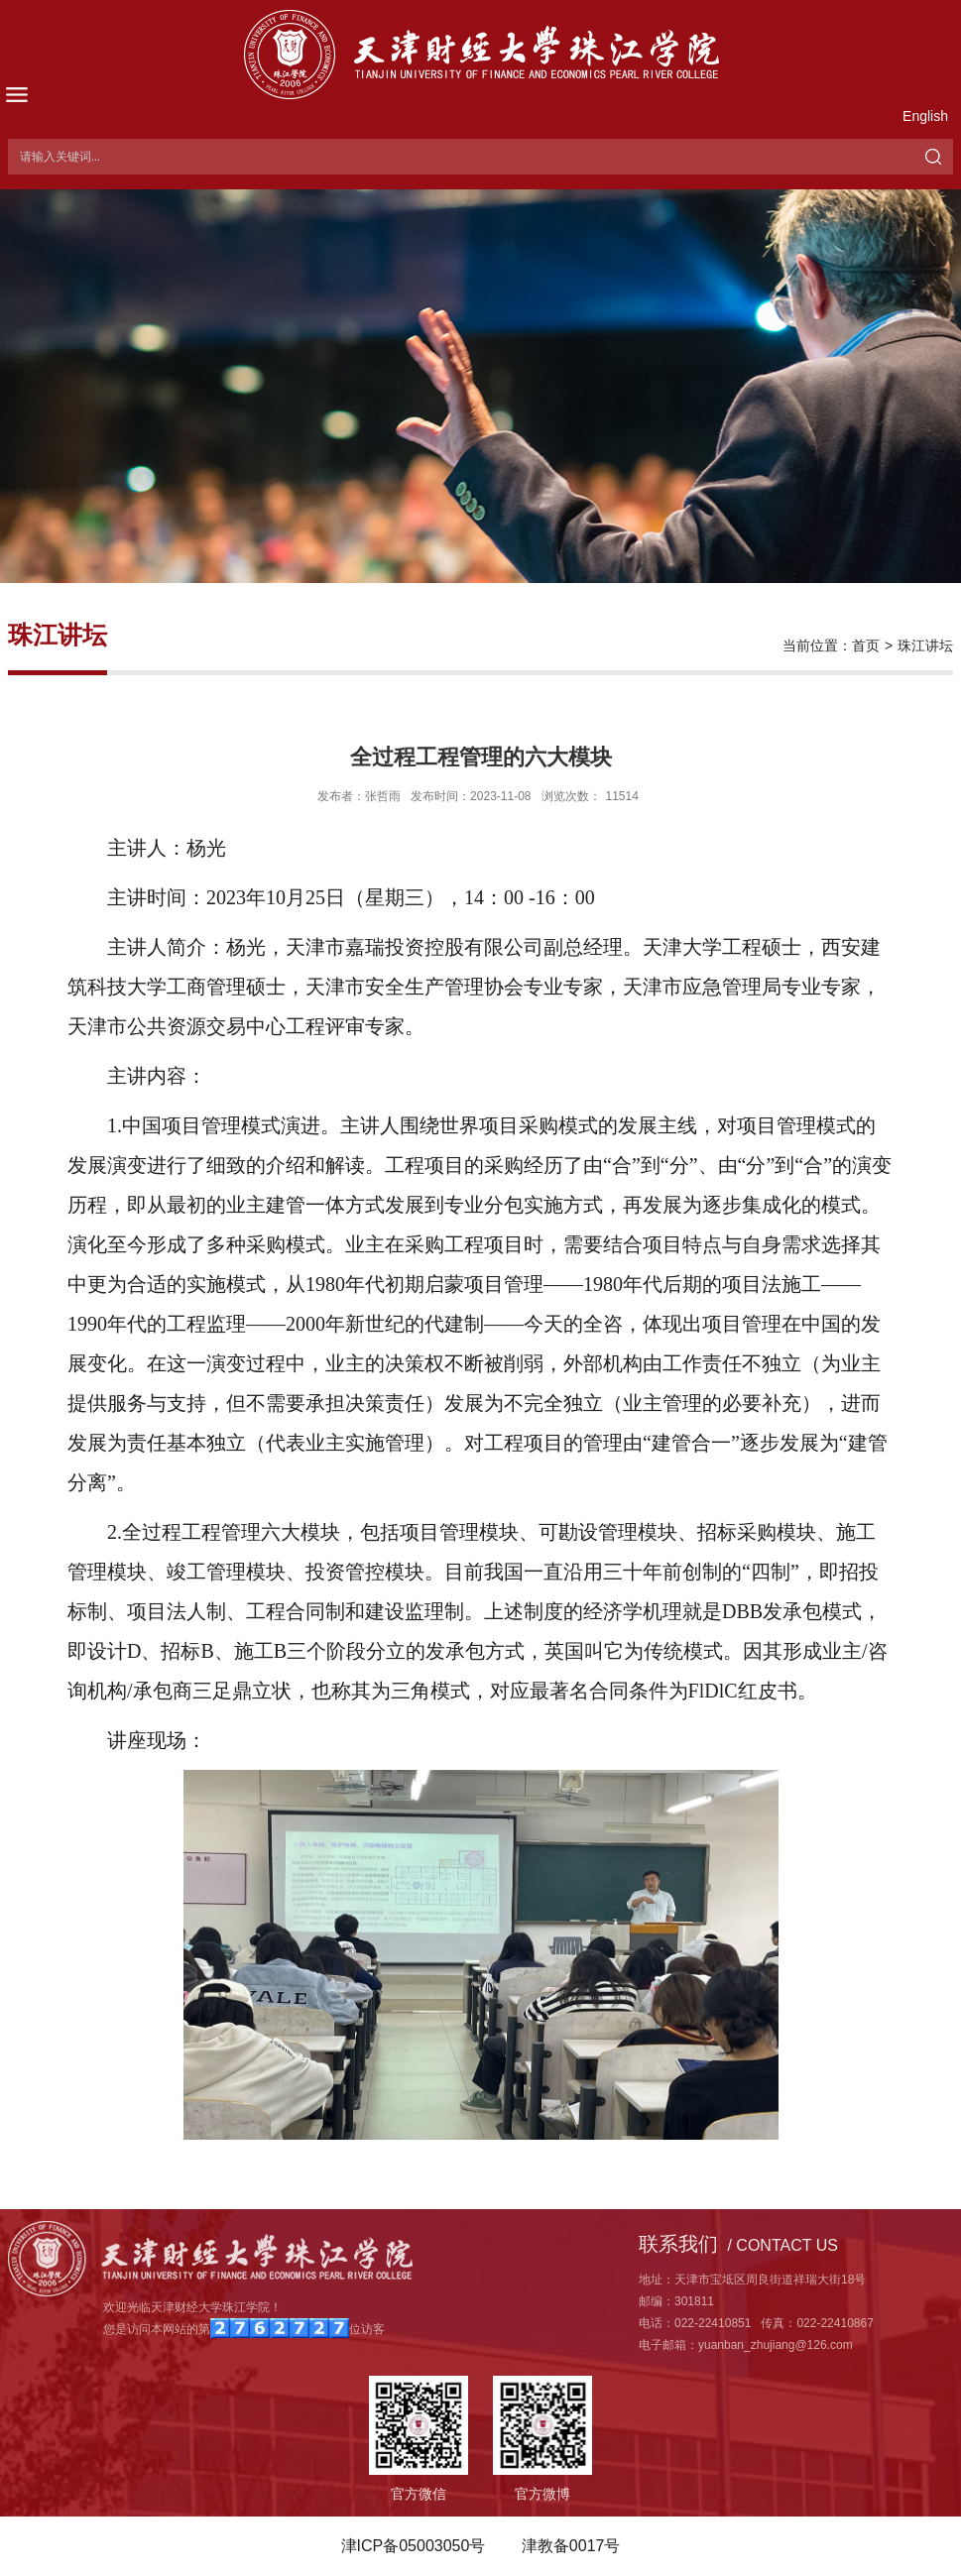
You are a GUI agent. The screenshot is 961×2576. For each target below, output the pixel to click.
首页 (866, 645)
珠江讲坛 (925, 645)
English (925, 116)
